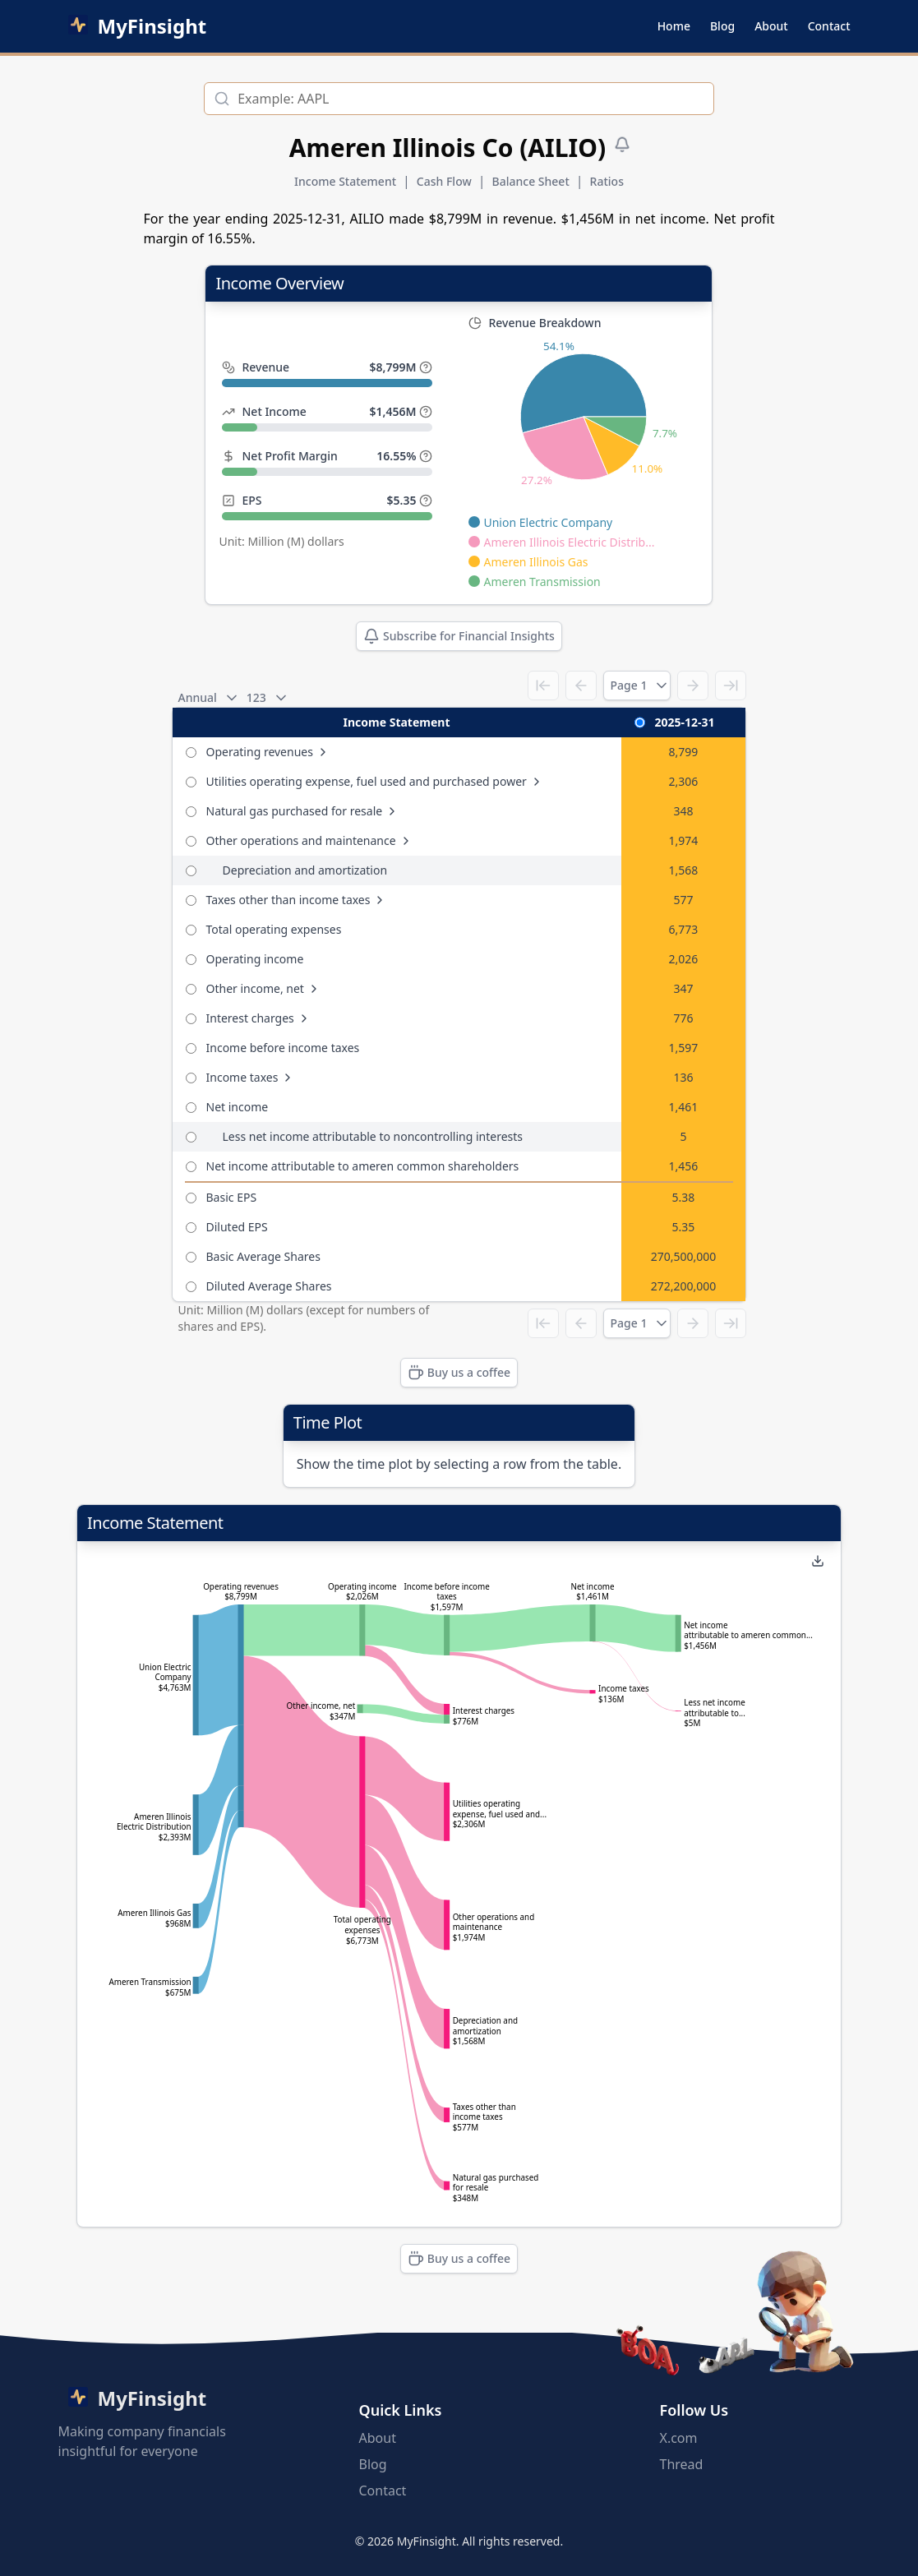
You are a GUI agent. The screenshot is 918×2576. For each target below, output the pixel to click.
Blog (722, 26)
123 (265, 698)
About (771, 26)
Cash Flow (444, 181)
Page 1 (637, 685)
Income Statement (345, 181)
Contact (829, 26)
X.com (679, 2438)
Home (673, 26)
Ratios (607, 181)
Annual (205, 698)
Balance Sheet (531, 181)
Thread (681, 2464)
